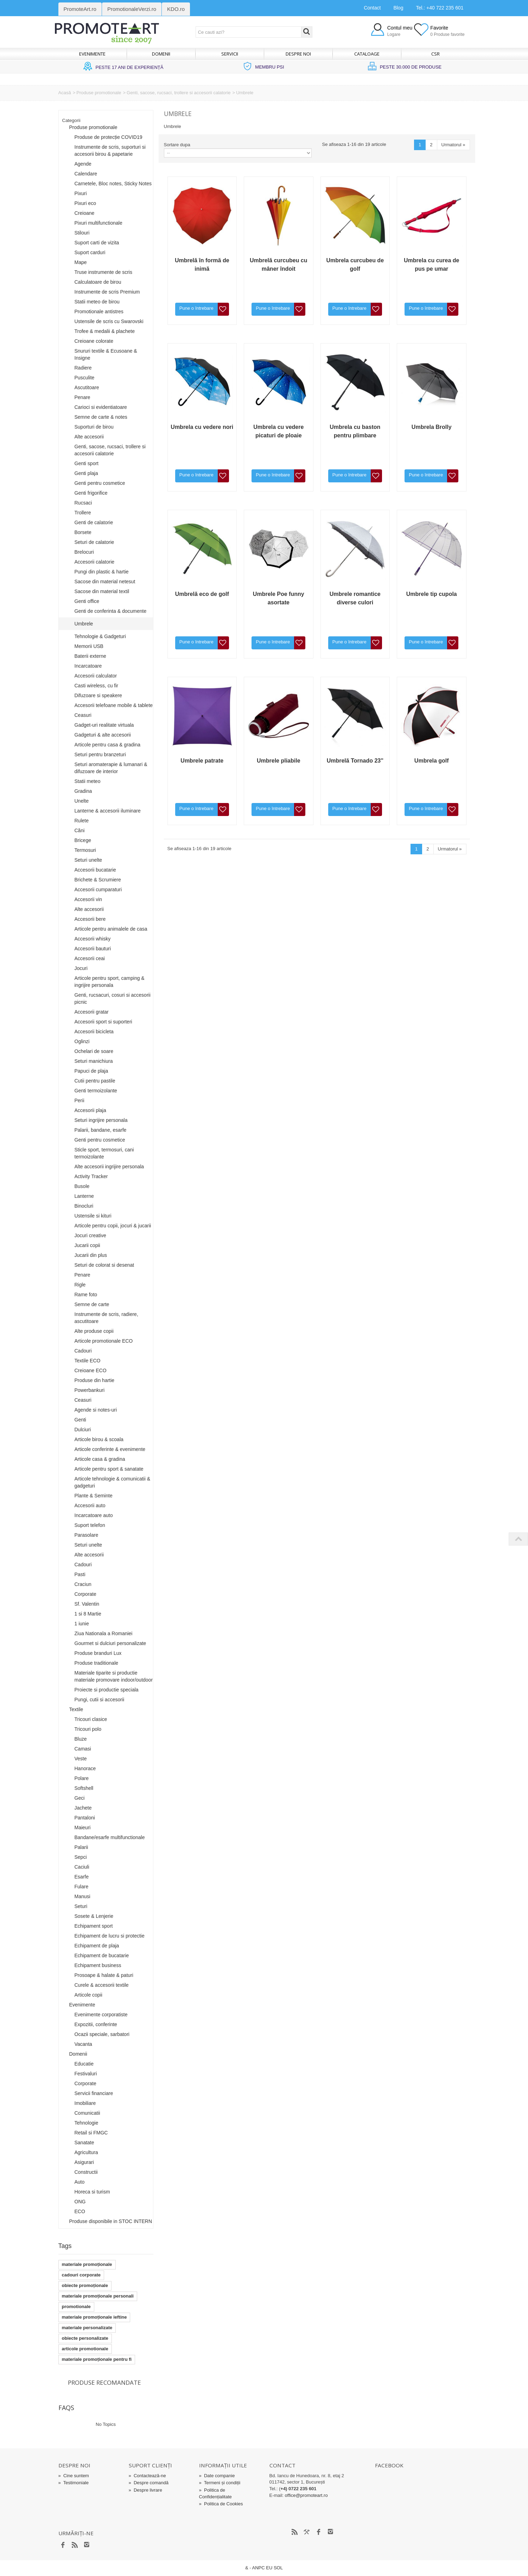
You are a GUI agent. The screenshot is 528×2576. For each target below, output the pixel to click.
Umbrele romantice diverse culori (355, 598)
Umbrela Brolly (432, 427)
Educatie (84, 2064)
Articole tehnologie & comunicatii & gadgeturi (113, 1482)
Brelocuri (84, 552)
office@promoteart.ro (306, 2495)
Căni (80, 830)
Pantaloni (85, 1817)
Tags (65, 2245)
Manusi (82, 1896)
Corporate (85, 1594)
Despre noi (298, 54)
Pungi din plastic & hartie (102, 571)
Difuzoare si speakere (98, 695)
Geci (80, 1798)
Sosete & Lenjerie (94, 1916)
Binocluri (84, 1206)
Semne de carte (92, 1304)
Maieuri (83, 1827)
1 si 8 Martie (88, 1614)
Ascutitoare (87, 387)
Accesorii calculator (96, 676)
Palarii (81, 1847)
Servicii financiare (94, 2093)
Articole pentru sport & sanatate (109, 1469)
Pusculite (85, 377)
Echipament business (98, 1965)
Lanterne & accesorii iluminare (108, 811)
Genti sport (86, 463)
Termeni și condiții (220, 2482)
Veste (81, 1758)
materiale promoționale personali (98, 2296)
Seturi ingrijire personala (101, 1120)
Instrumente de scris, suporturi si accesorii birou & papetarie (110, 150)
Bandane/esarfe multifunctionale (110, 1837)
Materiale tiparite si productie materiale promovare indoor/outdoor (114, 1676)
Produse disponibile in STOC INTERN (110, 2221)
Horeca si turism (92, 2192)
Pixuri (81, 193)
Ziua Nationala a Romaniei (104, 1633)
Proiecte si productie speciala (107, 1689)
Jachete (83, 1808)
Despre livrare (145, 2490)
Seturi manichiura (94, 1061)
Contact (372, 8)
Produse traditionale (97, 1663)
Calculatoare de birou (98, 282)
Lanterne (84, 1196)
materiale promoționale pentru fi (97, 2359)
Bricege (83, 840)
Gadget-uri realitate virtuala (104, 725)
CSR (435, 54)
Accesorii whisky (93, 939)
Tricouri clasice (91, 1719)
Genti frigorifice (91, 493)
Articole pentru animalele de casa (111, 929)
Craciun (83, 1584)
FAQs (66, 2407)
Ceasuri (83, 715)
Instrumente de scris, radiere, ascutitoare (106, 1317)
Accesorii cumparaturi (98, 889)
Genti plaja (86, 473)
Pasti (80, 1574)
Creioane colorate (94, 341)
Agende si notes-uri (96, 1410)
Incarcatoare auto (94, 1515)
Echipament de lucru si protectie (110, 1936)
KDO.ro (176, 9)
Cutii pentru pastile (95, 1081)
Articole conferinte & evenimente (110, 1449)
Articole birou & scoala (99, 1439)
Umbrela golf (431, 761)
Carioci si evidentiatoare (101, 407)
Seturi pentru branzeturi (100, 754)
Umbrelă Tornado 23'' (355, 761)
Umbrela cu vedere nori (202, 427)
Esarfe (82, 1877)
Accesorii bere (90, 919)
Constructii (86, 2172)
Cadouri (83, 1351)
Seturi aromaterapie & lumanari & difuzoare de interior (111, 768)
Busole (82, 1186)
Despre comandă (148, 2482)
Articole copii (88, 1995)
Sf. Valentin (87, 1604)
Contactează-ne (147, 2475)
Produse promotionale (98, 92)
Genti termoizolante (96, 1090)
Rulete (82, 820)
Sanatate (84, 2142)
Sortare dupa (177, 144)
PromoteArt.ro (80, 9)
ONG (80, 2201)
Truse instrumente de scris (103, 272)
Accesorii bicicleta (94, 1031)
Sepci (81, 1857)
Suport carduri (90, 252)
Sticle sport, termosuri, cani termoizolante (104, 1153)
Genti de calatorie (94, 522)
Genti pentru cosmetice (100, 483)
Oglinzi (82, 1041)
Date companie (217, 2475)
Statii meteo (88, 781)
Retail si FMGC (91, 2132)
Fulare (82, 1886)
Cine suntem (73, 2475)
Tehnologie (86, 2123)
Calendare (86, 173)
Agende (83, 164)
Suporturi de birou (94, 427)
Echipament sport (94, 1926)
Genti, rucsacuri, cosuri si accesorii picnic (113, 998)
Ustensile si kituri (93, 1216)
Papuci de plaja (91, 1071)
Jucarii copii (87, 1245)
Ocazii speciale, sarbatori (102, 2034)
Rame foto (86, 1294)
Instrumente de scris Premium (107, 292)
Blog (398, 8)
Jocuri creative (90, 1235)
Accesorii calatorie (95, 562)
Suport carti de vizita (97, 242)
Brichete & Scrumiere (98, 879)
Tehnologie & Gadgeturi (100, 636)
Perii (79, 1100)
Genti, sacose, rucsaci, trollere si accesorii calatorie (179, 92)
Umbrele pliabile (278, 761)
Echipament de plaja (97, 1945)
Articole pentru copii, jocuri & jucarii (113, 1225)
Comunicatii (87, 2113)
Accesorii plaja (90, 1110)
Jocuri (81, 968)
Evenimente (92, 54)
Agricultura (86, 2152)
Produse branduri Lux (98, 1653)
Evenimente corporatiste (101, 2014)
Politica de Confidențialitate (215, 2493)
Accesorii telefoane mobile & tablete (114, 705)
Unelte (82, 801)
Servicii (229, 54)
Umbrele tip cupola (431, 594)
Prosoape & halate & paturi (104, 1975)
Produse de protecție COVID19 (108, 137)
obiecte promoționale (85, 2285)
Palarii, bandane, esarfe (101, 1130)
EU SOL (274, 2567)
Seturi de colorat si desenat (104, 1265)
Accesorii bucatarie (95, 870)
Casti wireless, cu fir (96, 685)
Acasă (64, 92)
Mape (81, 262)
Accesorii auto (90, 1505)
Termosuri (85, 850)
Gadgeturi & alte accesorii (103, 735)
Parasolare (86, 1535)
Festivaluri (86, 2073)
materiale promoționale (87, 2264)
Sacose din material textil (102, 591)
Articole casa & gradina (100, 1459)
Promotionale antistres (99, 311)
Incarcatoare (88, 666)
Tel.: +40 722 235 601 (439, 8)
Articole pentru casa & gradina (108, 744)
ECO (80, 2211)
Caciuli (82, 1867)
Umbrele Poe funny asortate (278, 598)
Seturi (81, 1906)
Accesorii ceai (90, 958)
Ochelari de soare (94, 1051)
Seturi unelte (88, 860)
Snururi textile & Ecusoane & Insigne (106, 354)
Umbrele (84, 624)
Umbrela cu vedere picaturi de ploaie (278, 431)
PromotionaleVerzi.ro (131, 9)
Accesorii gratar (92, 1012)
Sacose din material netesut (105, 581)
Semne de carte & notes (101, 417)
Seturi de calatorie (94, 542)
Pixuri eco (85, 203)
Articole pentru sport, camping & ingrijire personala (110, 981)
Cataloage (367, 54)
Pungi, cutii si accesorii (100, 1699)
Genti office (87, 601)
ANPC (258, 2567)
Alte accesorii (89, 436)
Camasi (83, 1749)
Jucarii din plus (91, 1255)
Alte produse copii (94, 1331)
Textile (76, 1709)
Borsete (83, 532)
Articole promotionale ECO (104, 1341)
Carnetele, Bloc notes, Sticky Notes (113, 183)
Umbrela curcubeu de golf (355, 264)
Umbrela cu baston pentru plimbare (355, 431)
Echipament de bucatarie (102, 1955)
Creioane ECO (91, 1370)
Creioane (85, 213)
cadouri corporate (81, 2275)
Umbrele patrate (201, 761)
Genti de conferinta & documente (111, 611)
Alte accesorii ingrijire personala (109, 1166)
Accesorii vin (88, 899)
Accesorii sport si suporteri (103, 1021)
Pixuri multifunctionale (98, 223)
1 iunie (82, 1623)
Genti (80, 1419)
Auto (80, 2182)
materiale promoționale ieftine (94, 2317)
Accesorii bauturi (93, 948)
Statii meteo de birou (97, 301)
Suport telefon (90, 1525)
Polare (82, 1778)
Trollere (83, 512)
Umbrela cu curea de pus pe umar (431, 264)
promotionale (76, 2306)
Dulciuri (83, 1429)
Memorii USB (89, 646)
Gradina (83, 791)
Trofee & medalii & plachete (105, 331)
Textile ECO (88, 1360)
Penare (82, 397)
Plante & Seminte (94, 1495)
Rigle (80, 1284)
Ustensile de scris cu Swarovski (109, 321)
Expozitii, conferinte (96, 2024)
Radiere (83, 368)
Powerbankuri (90, 1390)
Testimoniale (73, 2482)
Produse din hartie (95, 1380)
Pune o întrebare (196, 308)
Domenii (161, 54)
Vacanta (83, 2044)
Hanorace (85, 1768)
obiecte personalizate (85, 2338)
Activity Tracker (91, 1176)
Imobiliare (85, 2103)
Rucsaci (83, 503)
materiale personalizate (87, 2327)
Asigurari (84, 2162)
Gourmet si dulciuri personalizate (110, 1643)
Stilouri (82, 233)
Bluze (81, 1739)
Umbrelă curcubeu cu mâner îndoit (278, 264)
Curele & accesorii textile (102, 1985)
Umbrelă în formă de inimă (202, 264)
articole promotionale (85, 2348)
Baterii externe (90, 656)
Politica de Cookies (221, 2503)
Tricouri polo (88, 1729)
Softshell (84, 1788)
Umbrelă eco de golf (202, 594)
